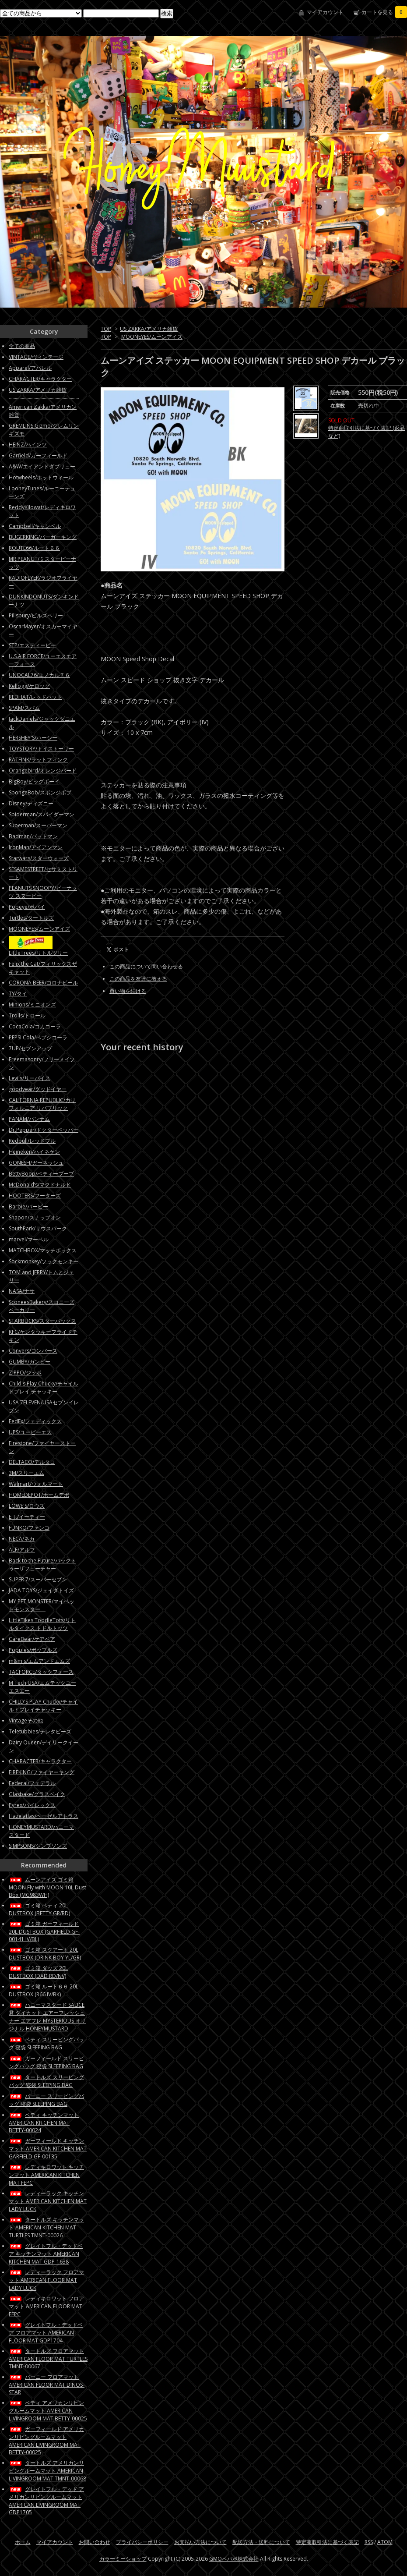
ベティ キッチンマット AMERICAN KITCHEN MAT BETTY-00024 (44, 2122)
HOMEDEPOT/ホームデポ (39, 1495)
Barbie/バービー (28, 1206)
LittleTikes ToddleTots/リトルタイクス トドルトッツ (42, 1624)
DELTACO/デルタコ (32, 1462)
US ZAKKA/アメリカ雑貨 (149, 329)
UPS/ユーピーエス (30, 1432)
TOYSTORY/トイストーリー (41, 748)
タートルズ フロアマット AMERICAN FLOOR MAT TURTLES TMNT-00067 (48, 2358)
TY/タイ (18, 993)
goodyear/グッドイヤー (38, 1089)
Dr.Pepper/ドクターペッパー (43, 1130)
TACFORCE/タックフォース (41, 1672)
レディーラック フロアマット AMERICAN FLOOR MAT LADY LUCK (46, 2280)
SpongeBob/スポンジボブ (40, 792)
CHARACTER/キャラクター (40, 379)
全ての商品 (22, 346)
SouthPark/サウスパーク (38, 1228)
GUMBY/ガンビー (29, 1361)
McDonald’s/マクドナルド (40, 1184)
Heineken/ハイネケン (34, 1151)
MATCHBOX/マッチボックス (43, 1250)
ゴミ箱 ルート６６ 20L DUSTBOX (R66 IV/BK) (43, 1990)
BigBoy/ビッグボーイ (34, 781)
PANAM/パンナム (29, 1119)
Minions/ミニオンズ (32, 1004)
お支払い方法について (200, 2542)
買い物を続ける (127, 991)
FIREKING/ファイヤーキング (41, 1772)
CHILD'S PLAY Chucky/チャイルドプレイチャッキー (43, 1705)
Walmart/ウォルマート (36, 1484)
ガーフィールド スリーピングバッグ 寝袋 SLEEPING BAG (46, 2062)
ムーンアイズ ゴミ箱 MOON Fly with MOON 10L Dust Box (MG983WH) (47, 1887)
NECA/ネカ (22, 1538)
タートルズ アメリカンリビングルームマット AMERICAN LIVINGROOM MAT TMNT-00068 (47, 2470)
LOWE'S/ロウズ (27, 1505)
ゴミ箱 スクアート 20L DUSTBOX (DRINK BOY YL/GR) (45, 1953)
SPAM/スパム (24, 708)
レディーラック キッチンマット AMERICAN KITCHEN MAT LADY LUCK (48, 2201)
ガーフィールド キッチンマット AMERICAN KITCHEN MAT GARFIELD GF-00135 (48, 2148)
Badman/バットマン (33, 836)
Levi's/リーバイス (29, 1078)
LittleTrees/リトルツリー (38, 953)
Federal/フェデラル (32, 1783)
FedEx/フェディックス (35, 1421)
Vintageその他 (26, 1720)
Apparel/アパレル (30, 368)
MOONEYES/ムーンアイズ (151, 336)
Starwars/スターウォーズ (39, 858)
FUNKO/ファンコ (29, 1527)
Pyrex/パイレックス (32, 1805)
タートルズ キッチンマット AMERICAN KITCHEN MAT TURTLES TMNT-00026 (46, 2227)
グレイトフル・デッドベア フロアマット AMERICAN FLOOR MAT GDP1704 (46, 2332)
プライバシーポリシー (142, 2542)
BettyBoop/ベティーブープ (41, 1173)
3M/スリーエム (26, 1473)
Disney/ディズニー (31, 803)
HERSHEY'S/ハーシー (33, 737)
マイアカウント (325, 12)
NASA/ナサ (22, 1291)
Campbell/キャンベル (35, 526)
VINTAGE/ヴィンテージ (36, 357)
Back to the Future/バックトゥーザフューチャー (42, 1564)
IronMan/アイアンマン (36, 847)
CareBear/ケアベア (32, 1639)
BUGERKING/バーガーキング (43, 537)
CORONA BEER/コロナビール (43, 982)
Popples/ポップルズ (33, 1650)
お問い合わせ (94, 2542)
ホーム (23, 2542)
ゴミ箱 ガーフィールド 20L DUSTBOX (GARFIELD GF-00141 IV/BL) (44, 1931)
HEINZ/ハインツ (28, 444)
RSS (369, 2542)
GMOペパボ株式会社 (234, 2558)
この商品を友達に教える (138, 978)
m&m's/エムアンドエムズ (39, 1661)
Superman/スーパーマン (38, 825)
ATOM (385, 2542)
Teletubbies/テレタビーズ (40, 1731)
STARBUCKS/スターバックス (42, 1321)
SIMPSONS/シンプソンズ (38, 1846)
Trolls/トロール (27, 1015)
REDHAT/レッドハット (35, 697)
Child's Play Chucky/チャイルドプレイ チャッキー (43, 1387)
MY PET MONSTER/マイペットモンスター (41, 1605)
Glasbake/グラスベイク (37, 1794)
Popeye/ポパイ (27, 907)
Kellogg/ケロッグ (29, 686)
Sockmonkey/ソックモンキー (43, 1261)
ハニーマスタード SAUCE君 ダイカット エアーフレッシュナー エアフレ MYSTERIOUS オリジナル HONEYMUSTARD (47, 2016)
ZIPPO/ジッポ (25, 1372)
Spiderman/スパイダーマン (41, 814)
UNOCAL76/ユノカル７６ (39, 675)
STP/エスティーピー (32, 645)
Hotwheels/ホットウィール (41, 477)
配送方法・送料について (261, 2542)
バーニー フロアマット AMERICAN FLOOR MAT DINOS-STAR (46, 2384)
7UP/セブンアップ (30, 1048)
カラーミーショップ (123, 2558)
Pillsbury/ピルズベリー (36, 615)
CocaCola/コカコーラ (35, 1026)
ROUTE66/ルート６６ (34, 548)
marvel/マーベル (29, 1239)
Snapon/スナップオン (35, 1217)
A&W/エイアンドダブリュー (42, 466)
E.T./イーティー (27, 1516)
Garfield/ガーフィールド (38, 455)
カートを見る (384, 12)
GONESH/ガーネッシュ (36, 1162)
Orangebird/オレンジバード (43, 770)
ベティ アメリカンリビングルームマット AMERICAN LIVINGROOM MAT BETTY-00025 (48, 2410)
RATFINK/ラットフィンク (38, 759)
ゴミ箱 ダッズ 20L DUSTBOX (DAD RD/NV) (38, 1972)
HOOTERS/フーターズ (35, 1195)
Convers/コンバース (33, 1350)
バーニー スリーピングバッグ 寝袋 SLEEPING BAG (46, 2100)
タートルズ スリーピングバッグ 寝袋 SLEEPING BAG (46, 2081)
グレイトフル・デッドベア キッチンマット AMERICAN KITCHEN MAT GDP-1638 (46, 2253)
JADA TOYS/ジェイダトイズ (41, 1590)
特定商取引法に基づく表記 (327, 2542)
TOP (106, 329)
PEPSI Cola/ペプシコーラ (38, 1037)
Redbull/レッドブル (32, 1140)
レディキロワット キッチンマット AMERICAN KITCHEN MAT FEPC (46, 2174)
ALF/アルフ (22, 1549)
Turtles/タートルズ (31, 917)
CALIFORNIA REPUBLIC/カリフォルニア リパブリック (42, 1104)
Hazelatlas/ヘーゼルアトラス (43, 1816)
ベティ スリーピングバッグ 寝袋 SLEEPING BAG (46, 2043)
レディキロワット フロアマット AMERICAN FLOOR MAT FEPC (46, 2306)
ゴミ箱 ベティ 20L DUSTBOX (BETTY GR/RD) (39, 1909)
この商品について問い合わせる (146, 966)
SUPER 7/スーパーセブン (38, 1579)
